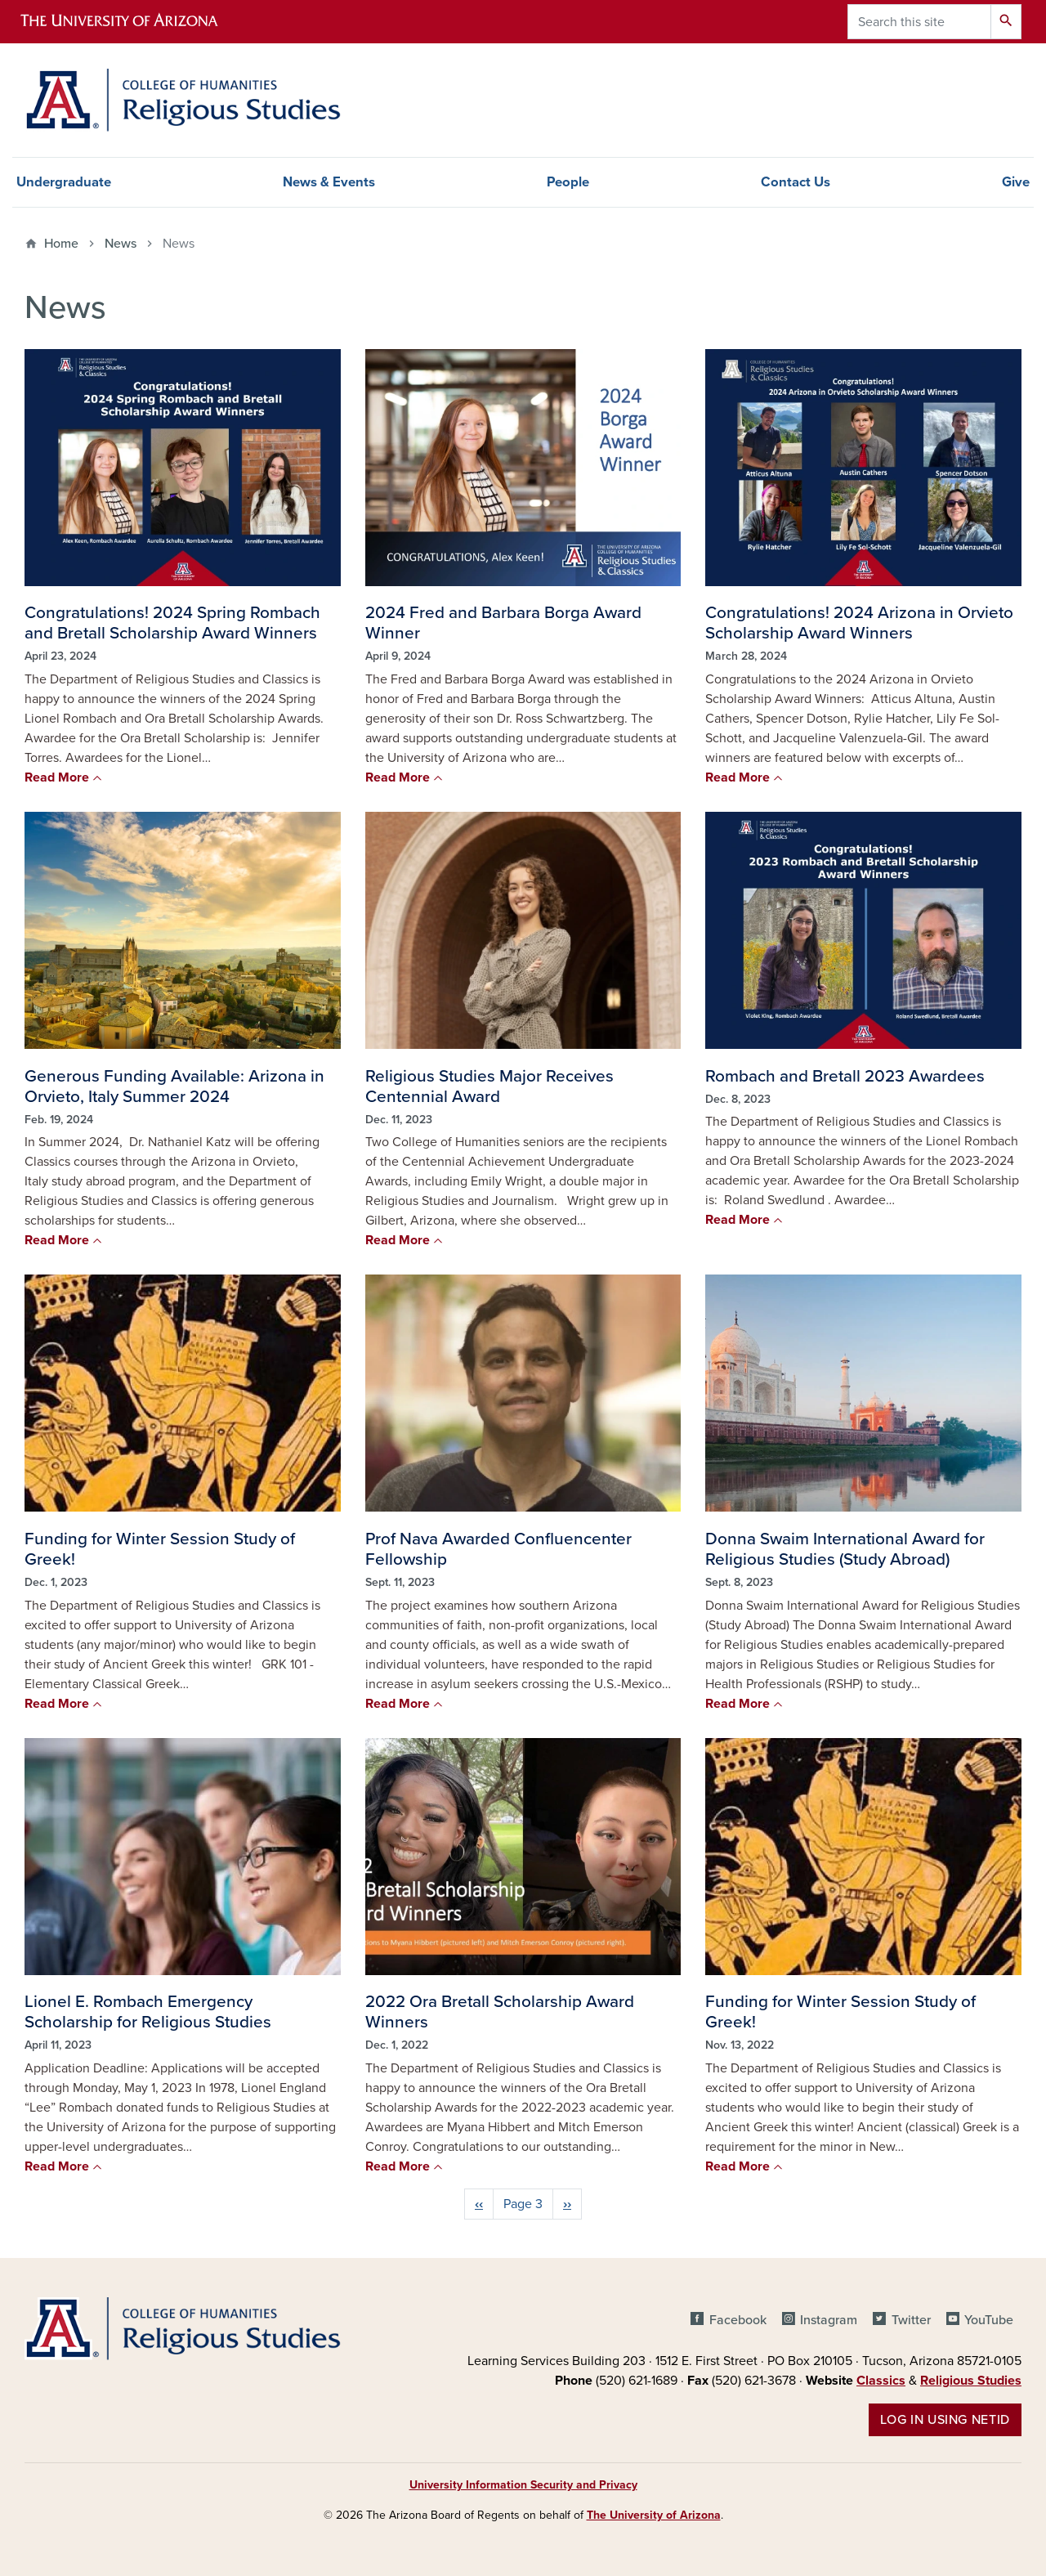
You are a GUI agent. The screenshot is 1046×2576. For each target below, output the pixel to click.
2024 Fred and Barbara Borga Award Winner (503, 623)
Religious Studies (970, 2380)
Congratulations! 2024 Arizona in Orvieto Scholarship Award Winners (859, 623)
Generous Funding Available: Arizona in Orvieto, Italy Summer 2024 (174, 1086)
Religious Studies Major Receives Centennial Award (489, 1086)
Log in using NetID (945, 2420)
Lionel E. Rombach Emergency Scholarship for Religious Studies (148, 2011)
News (120, 243)
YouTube (988, 2320)
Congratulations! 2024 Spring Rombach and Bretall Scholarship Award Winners (172, 623)
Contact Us (795, 182)
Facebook (738, 2320)
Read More (57, 777)
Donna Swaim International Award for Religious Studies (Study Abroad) (845, 1549)
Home (61, 243)
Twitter (911, 2320)
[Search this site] (919, 21)
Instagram (828, 2320)
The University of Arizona (654, 2515)
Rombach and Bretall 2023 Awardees (845, 1076)
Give (1016, 182)
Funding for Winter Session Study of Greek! (160, 1549)
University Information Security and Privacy (523, 2485)
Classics (880, 2380)
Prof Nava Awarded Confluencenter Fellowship (498, 1549)
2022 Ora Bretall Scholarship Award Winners (499, 2011)
